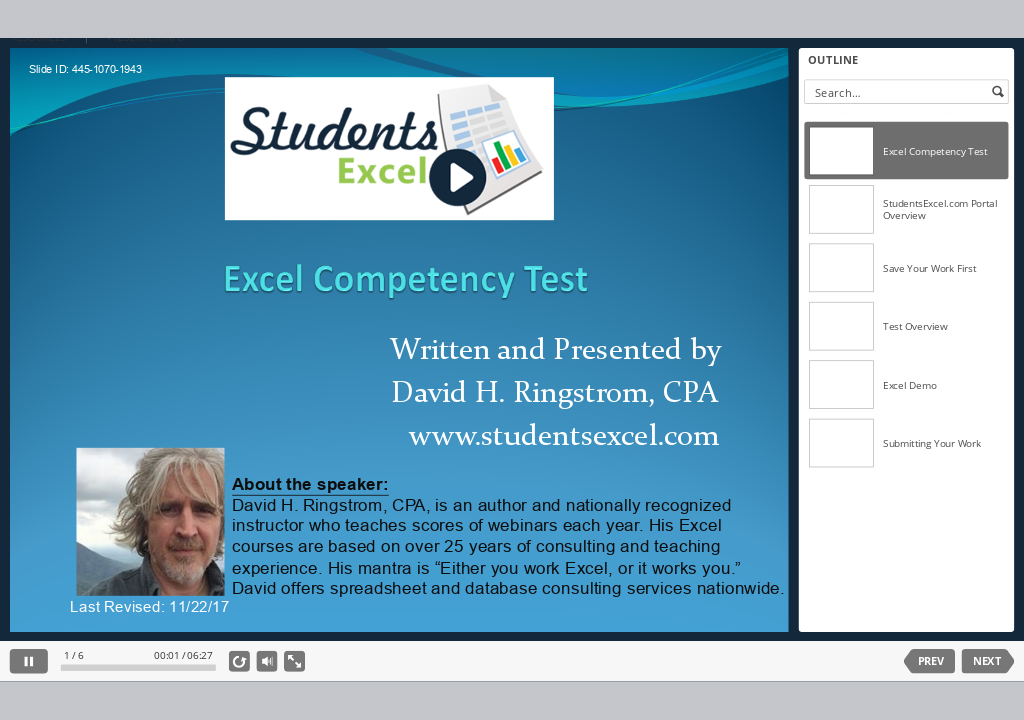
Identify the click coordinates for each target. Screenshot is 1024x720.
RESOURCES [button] (38, 38)
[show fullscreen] (294, 661)
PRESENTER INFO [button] (145, 38)
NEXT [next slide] (987, 661)
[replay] (239, 661)
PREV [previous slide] (931, 661)
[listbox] (906, 365)
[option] (906, 151)
